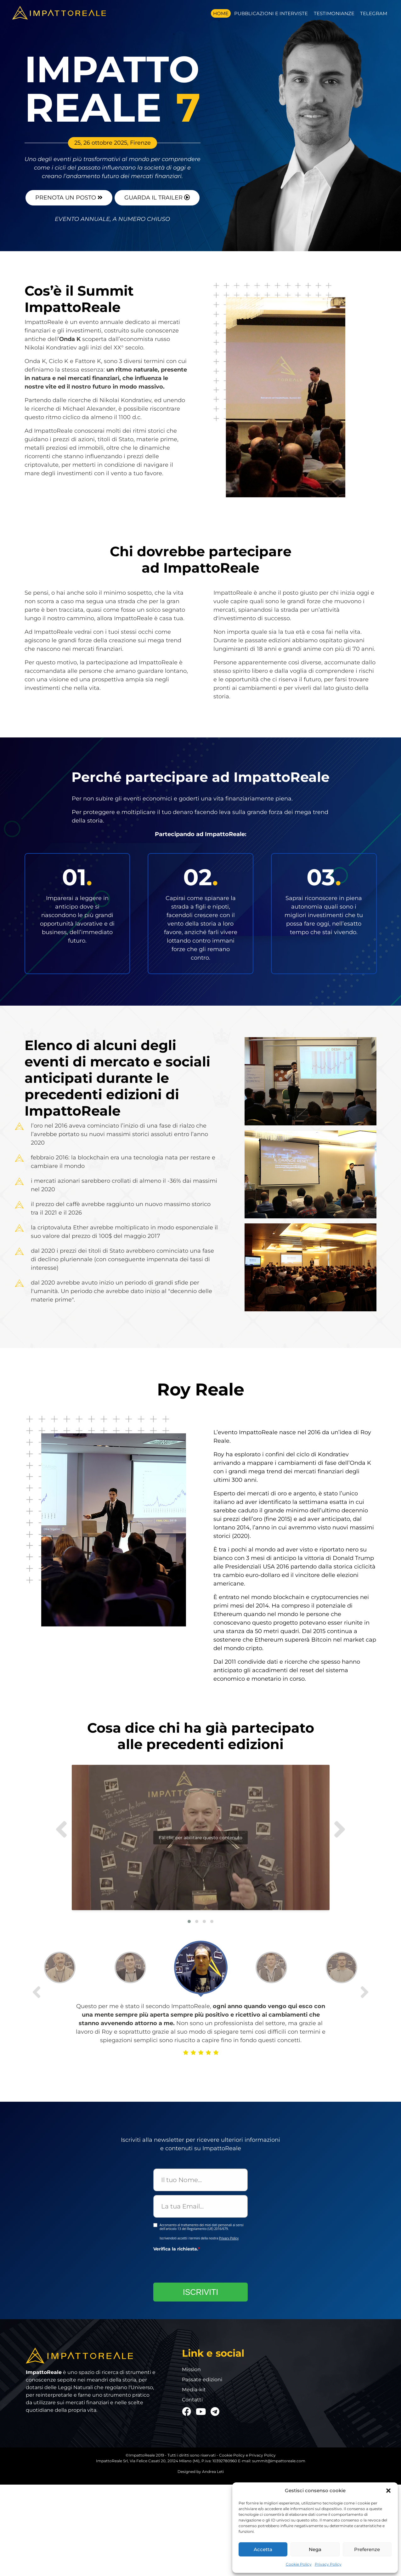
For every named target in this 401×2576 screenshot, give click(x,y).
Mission (191, 2367)
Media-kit (194, 2387)
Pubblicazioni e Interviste (271, 13)
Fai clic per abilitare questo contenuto (181, 1824)
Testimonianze (334, 13)
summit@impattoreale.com (278, 2459)
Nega (315, 2549)
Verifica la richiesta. (176, 2247)
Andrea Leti (213, 2469)
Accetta (263, 2549)
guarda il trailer (157, 196)
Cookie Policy (299, 2564)
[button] (388, 2490)
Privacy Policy (328, 2564)
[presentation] (201, 2265)
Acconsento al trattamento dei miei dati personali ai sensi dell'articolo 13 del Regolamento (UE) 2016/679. (202, 2225)
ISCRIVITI (200, 2289)
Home (221, 13)
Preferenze (367, 2549)
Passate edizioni (202, 2377)
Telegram (373, 13)
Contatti (192, 2397)
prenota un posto (69, 196)
